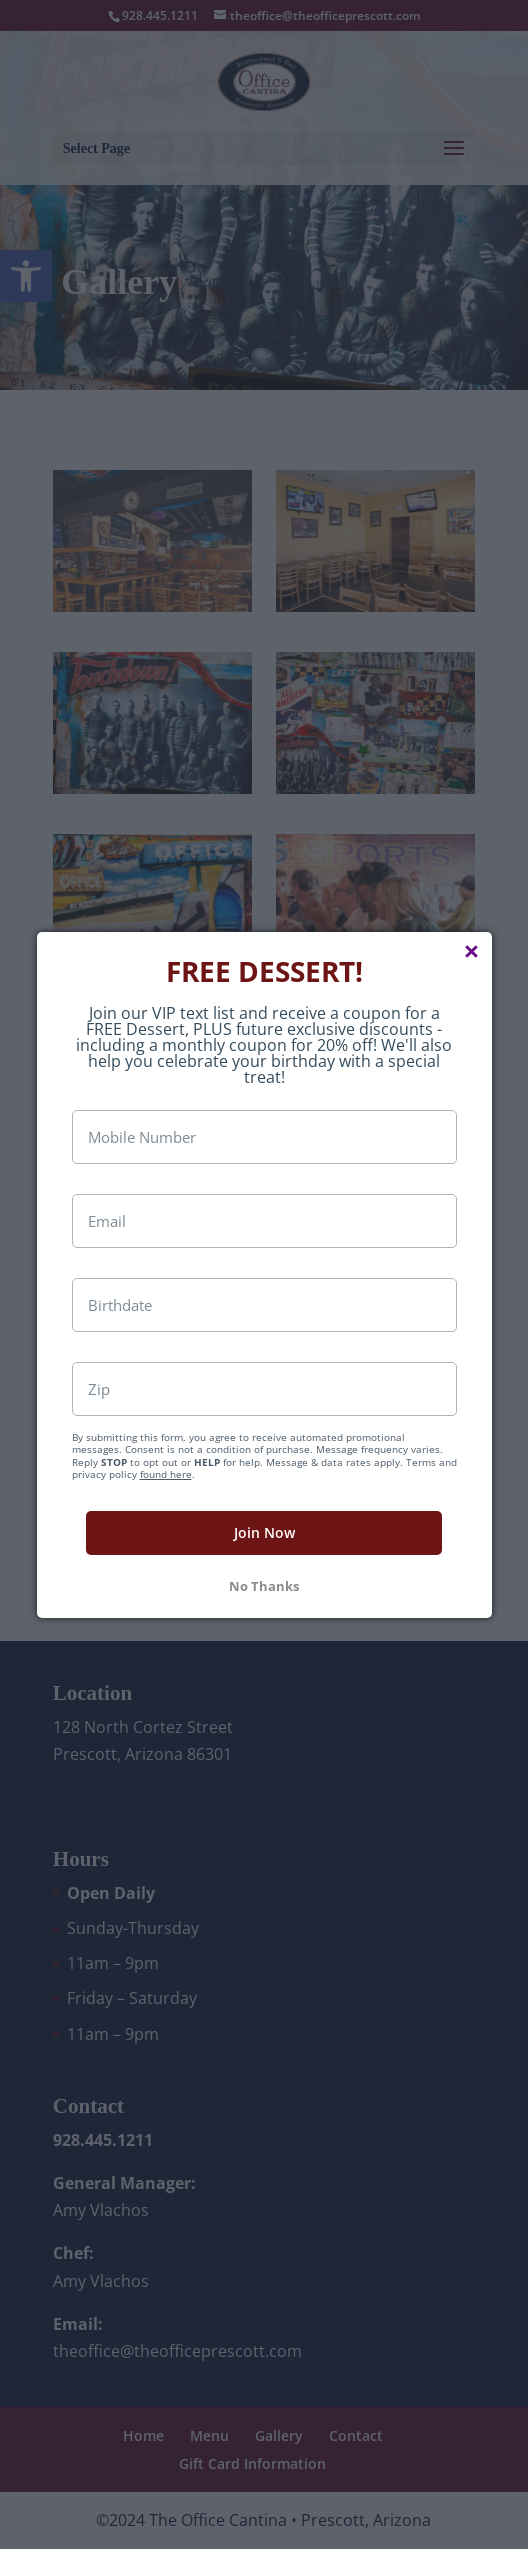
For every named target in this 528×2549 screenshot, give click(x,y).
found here (166, 1513)
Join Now (264, 1571)
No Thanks (264, 1625)
